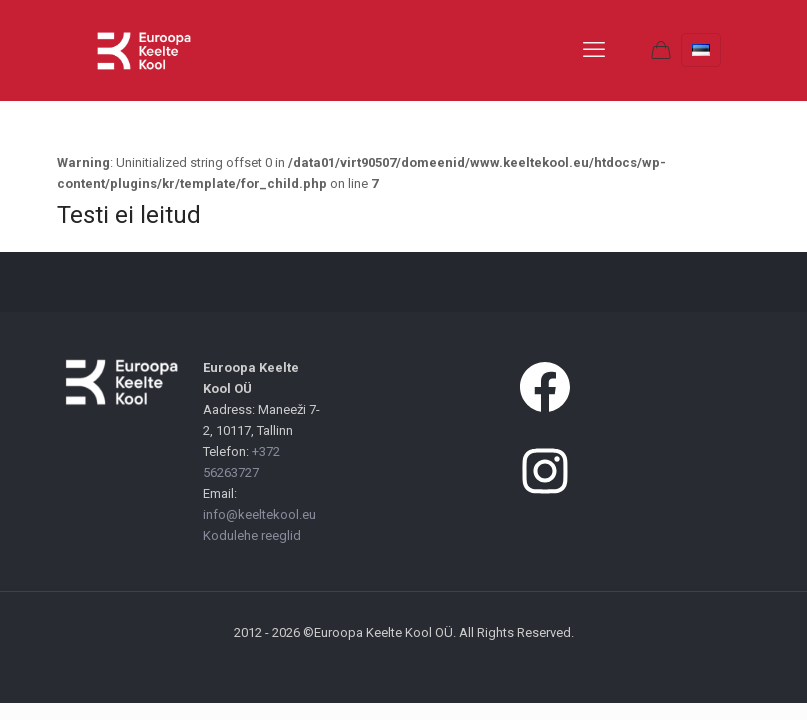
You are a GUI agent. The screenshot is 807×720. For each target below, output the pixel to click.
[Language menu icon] (701, 50)
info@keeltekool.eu (259, 514)
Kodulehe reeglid (252, 535)
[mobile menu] (594, 50)
